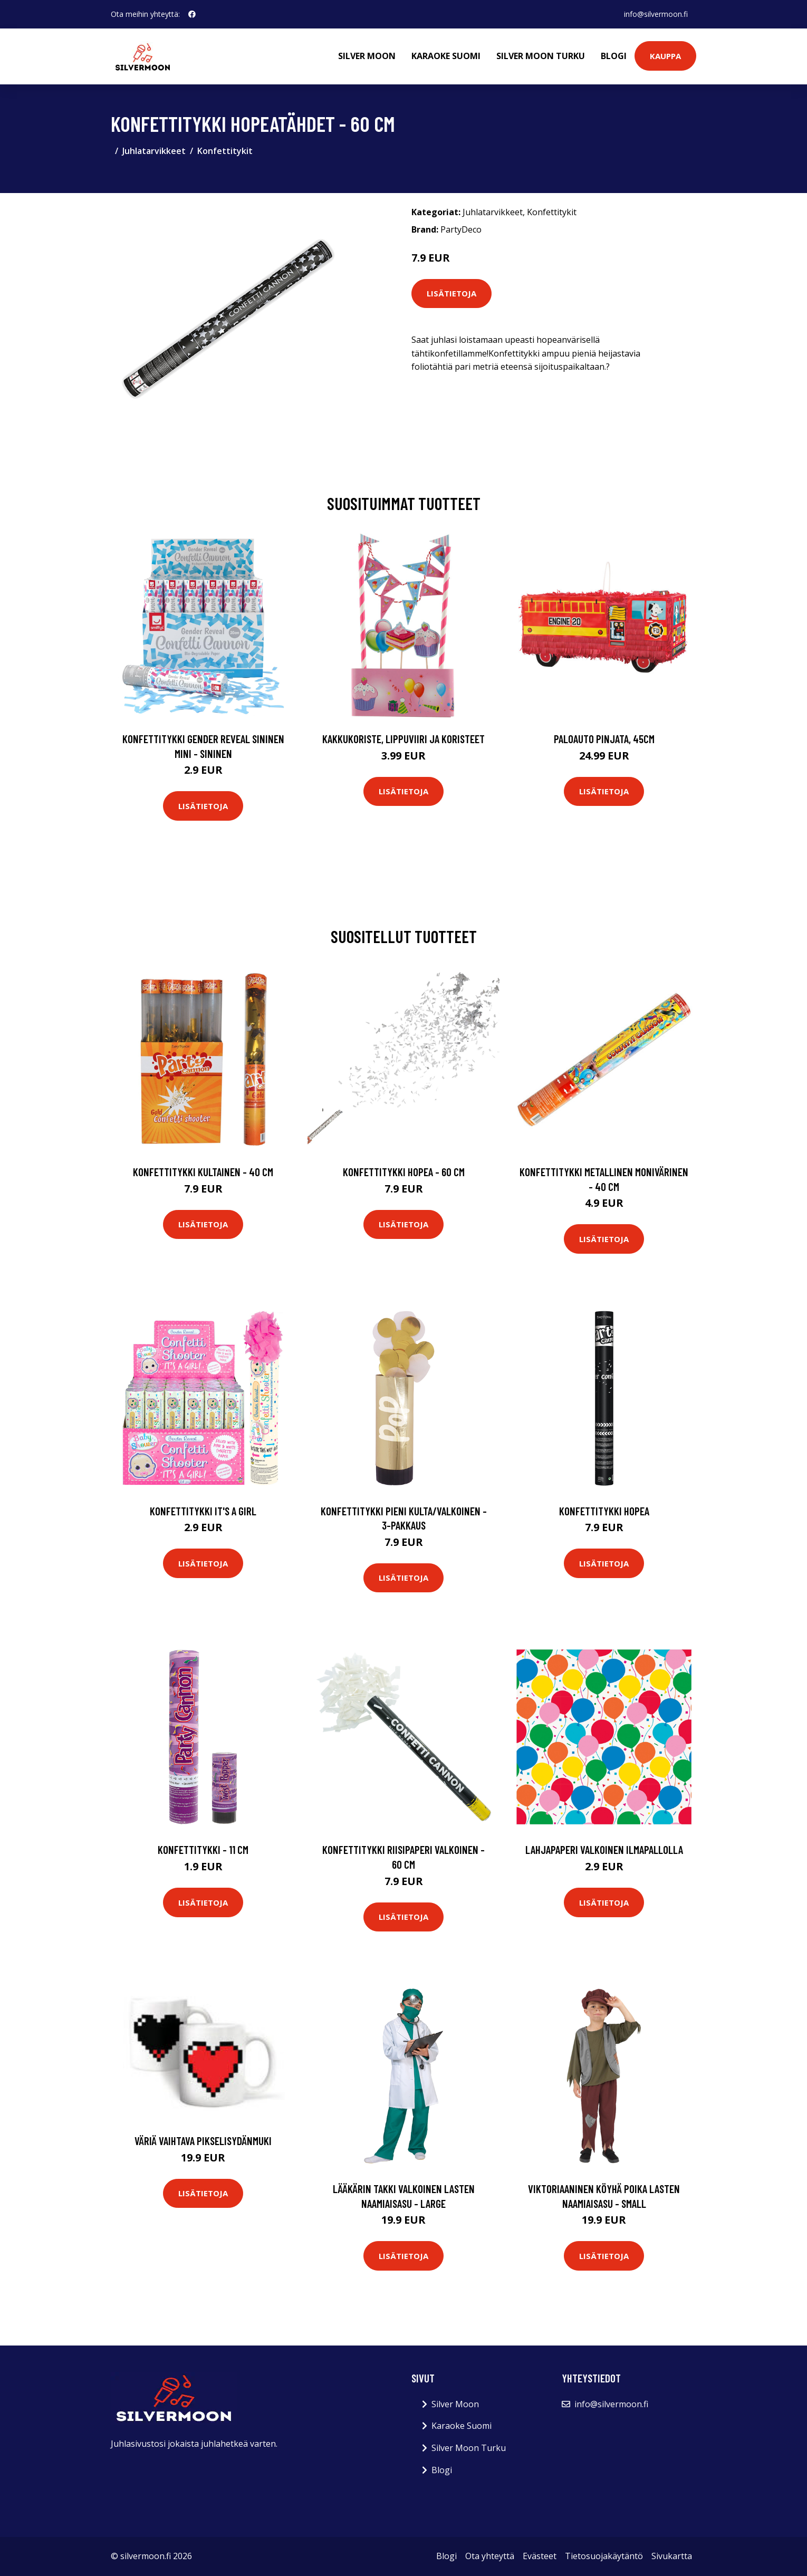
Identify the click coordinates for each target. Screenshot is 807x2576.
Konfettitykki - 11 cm (203, 1849)
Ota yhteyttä (489, 2556)
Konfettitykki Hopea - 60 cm (404, 1171)
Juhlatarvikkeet (154, 151)
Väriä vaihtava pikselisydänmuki (203, 2140)
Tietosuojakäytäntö (604, 2556)
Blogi (614, 56)
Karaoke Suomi (446, 56)
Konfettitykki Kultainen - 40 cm (203, 1171)
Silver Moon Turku (540, 56)
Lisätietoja (451, 293)
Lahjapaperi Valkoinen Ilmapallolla (604, 1849)
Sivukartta (671, 2556)
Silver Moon (367, 56)
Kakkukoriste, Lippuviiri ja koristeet (403, 738)
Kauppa (665, 56)
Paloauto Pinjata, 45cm (604, 738)
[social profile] (192, 14)
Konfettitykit (225, 151)
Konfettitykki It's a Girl (203, 1510)
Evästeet (539, 2556)
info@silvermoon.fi (656, 14)
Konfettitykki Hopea (604, 1510)
